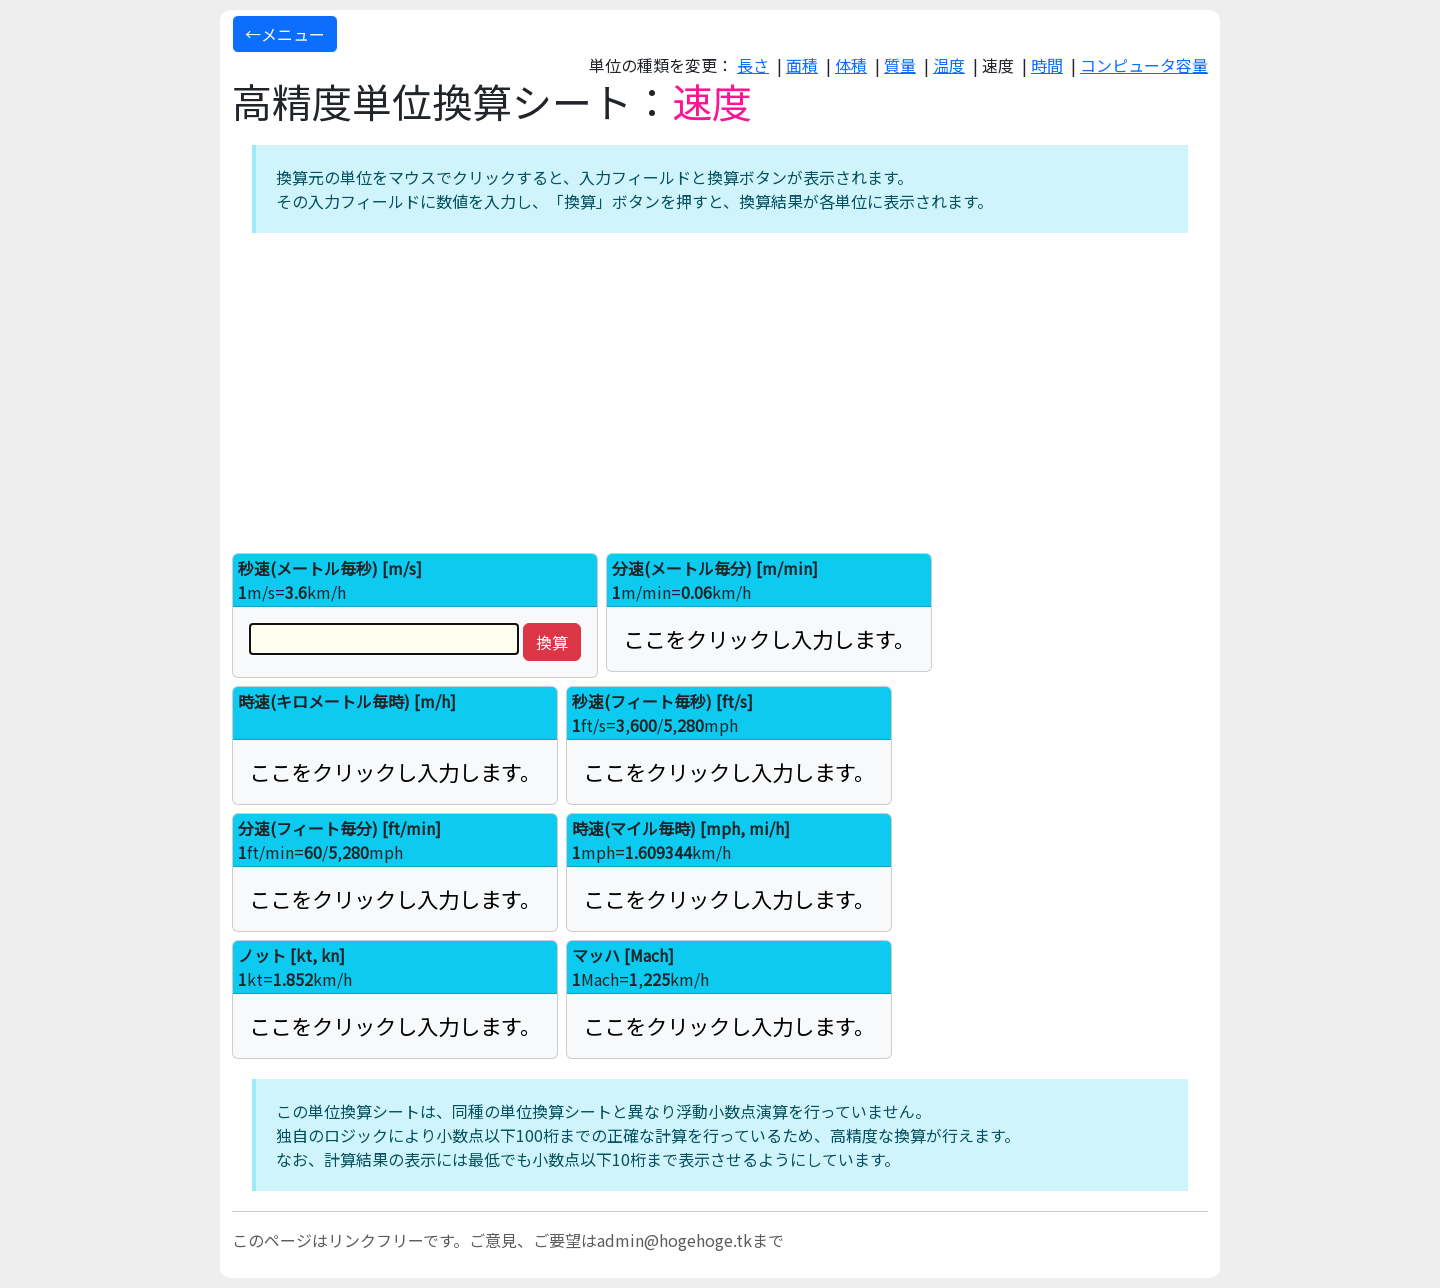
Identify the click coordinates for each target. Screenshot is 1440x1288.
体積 (851, 65)
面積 (802, 65)
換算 (552, 642)
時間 (1047, 65)
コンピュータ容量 (1144, 65)
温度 (949, 65)
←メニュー (285, 34)
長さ (753, 65)
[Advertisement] (720, 393)
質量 (900, 65)
